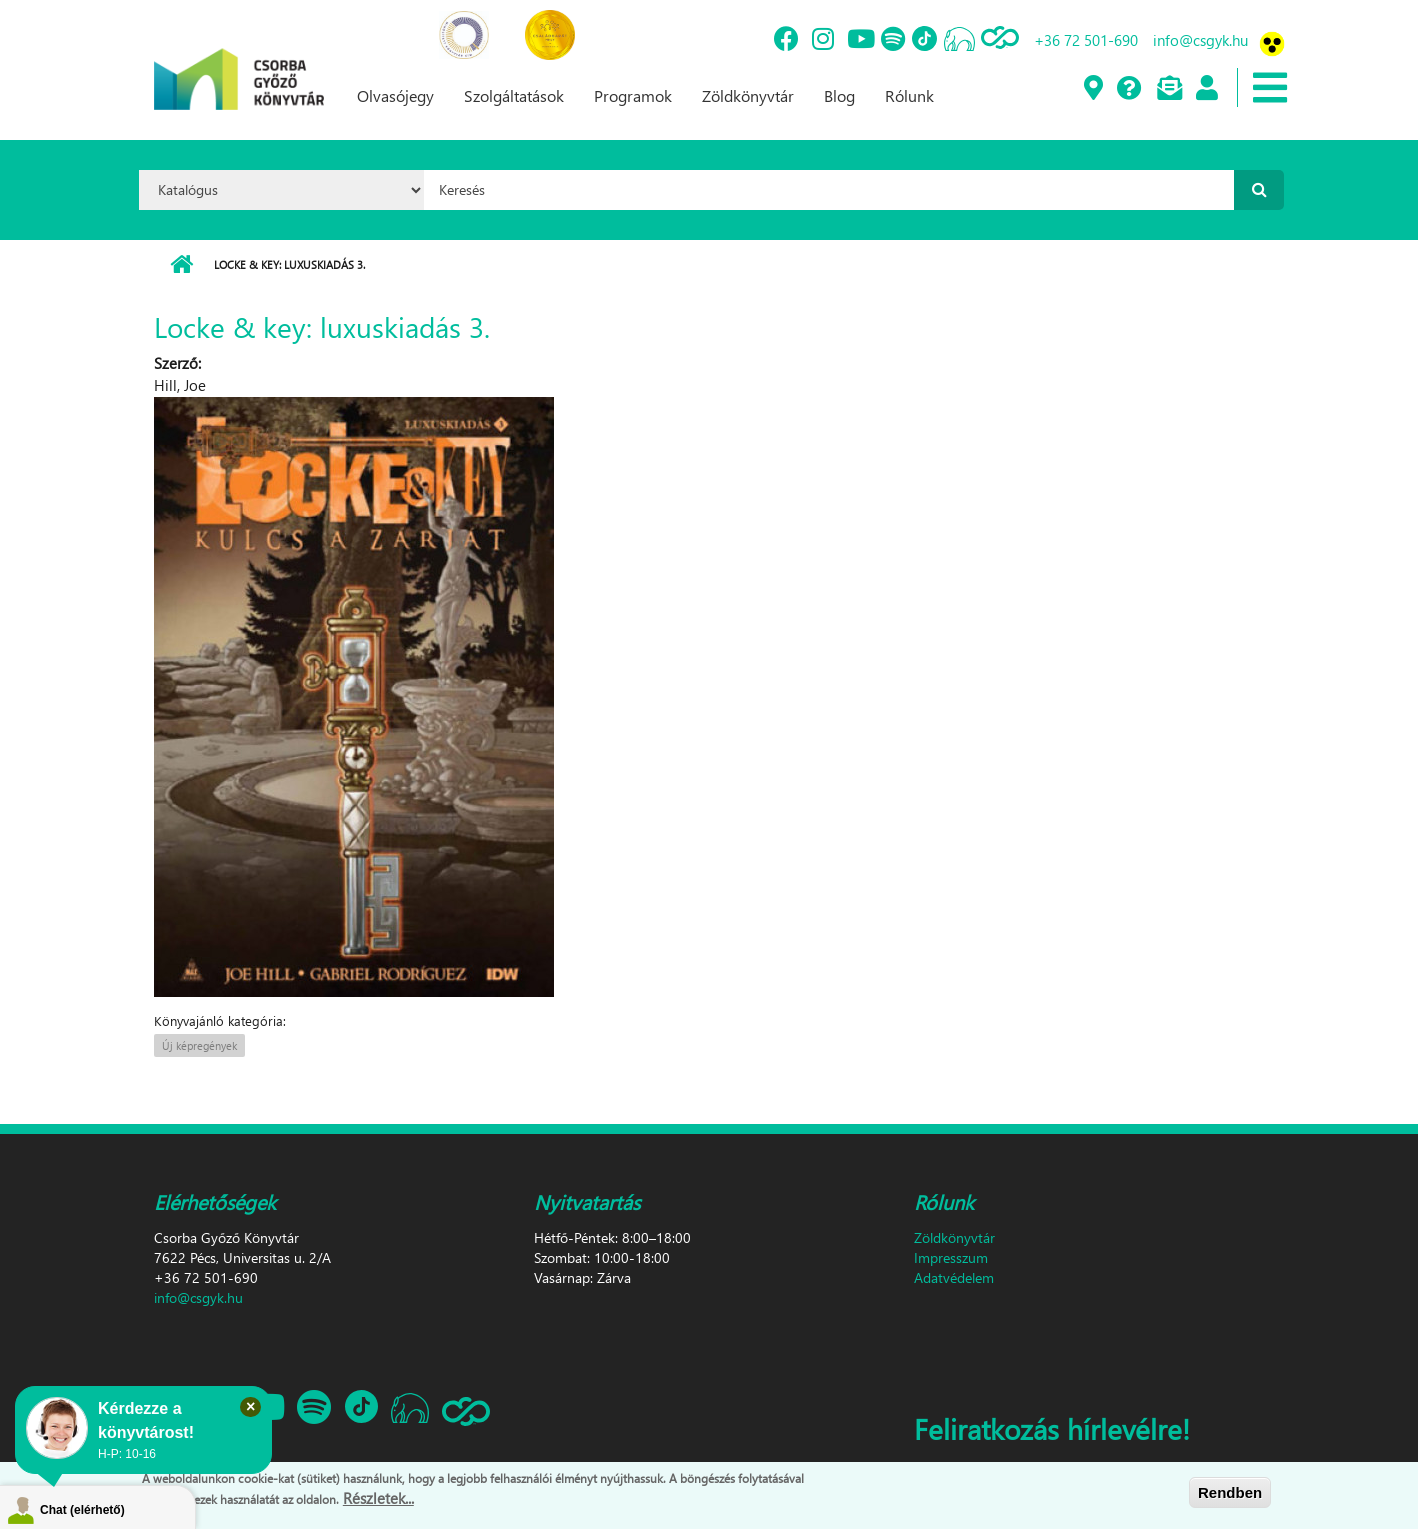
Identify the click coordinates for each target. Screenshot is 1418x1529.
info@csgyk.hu (1200, 40)
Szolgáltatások (514, 95)
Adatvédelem (954, 1277)
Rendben (1230, 1492)
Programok (633, 95)
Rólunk (909, 95)
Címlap (181, 265)
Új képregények (199, 1045)
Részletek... (378, 1498)
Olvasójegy (395, 95)
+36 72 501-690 (1086, 40)
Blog (839, 95)
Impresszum (951, 1257)
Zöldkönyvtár (748, 95)
